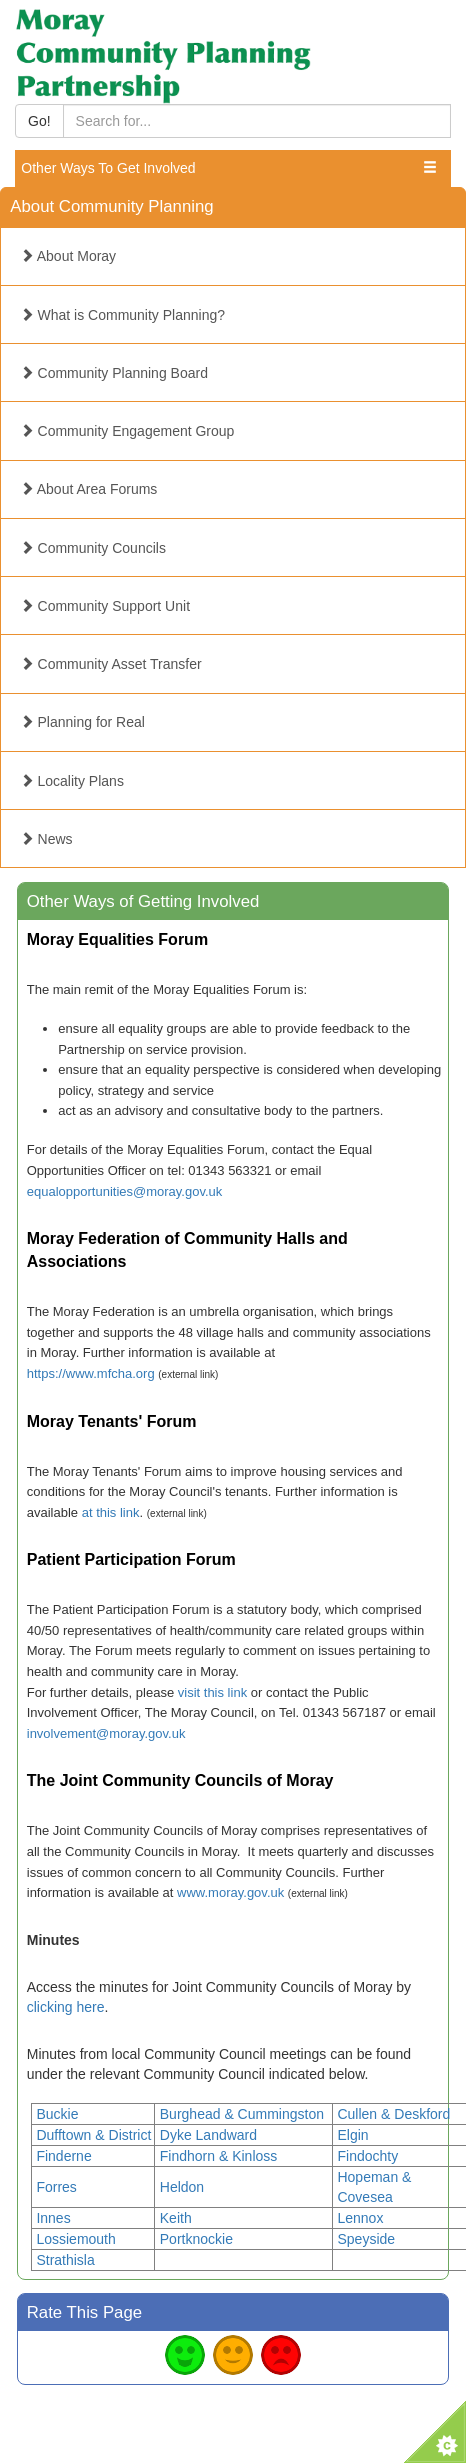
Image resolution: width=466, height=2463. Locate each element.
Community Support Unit (105, 606)
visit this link (212, 1692)
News (46, 839)
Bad (281, 2355)
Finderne (63, 2156)
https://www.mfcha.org (91, 1373)
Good (185, 2355)
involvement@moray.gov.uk (106, 1733)
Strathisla (65, 2260)
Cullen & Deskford (393, 2114)
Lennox (360, 2218)
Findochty (367, 2156)
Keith (176, 2218)
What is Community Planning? (122, 315)
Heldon (182, 2187)
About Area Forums (89, 489)
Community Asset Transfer (111, 664)
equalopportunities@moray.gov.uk (125, 1191)
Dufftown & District (93, 2135)
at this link (111, 1512)
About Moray (68, 256)
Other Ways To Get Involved (108, 168)
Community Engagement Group (127, 431)
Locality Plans (72, 781)
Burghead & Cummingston (242, 2114)
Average (233, 2355)
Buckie (57, 2114)
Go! (39, 121)
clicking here (66, 2007)
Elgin (352, 2135)
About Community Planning (111, 206)
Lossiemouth (75, 2239)
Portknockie (196, 2239)
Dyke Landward (208, 2135)
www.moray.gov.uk (230, 1892)
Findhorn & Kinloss (219, 2156)
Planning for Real (82, 722)
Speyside (366, 2239)
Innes (53, 2218)
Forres (56, 2187)
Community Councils (93, 548)
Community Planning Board (114, 373)
